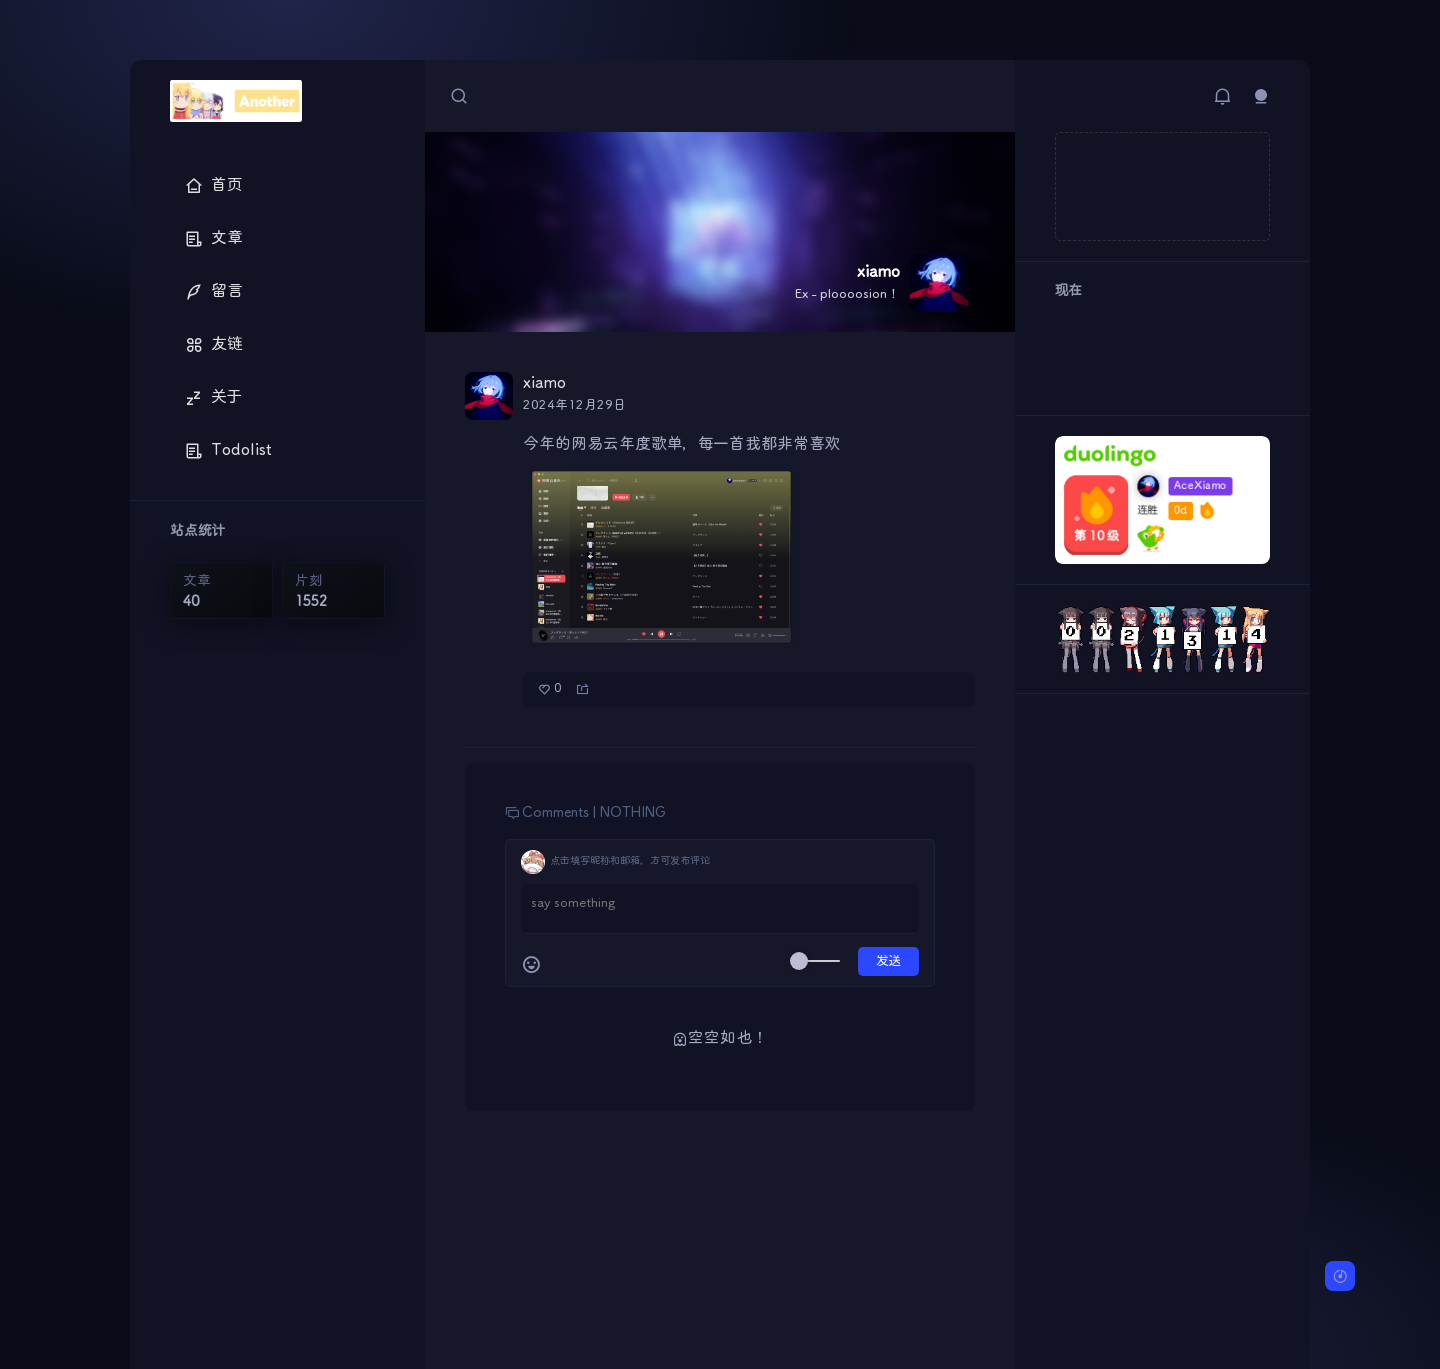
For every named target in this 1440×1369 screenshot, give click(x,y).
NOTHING (633, 813)
